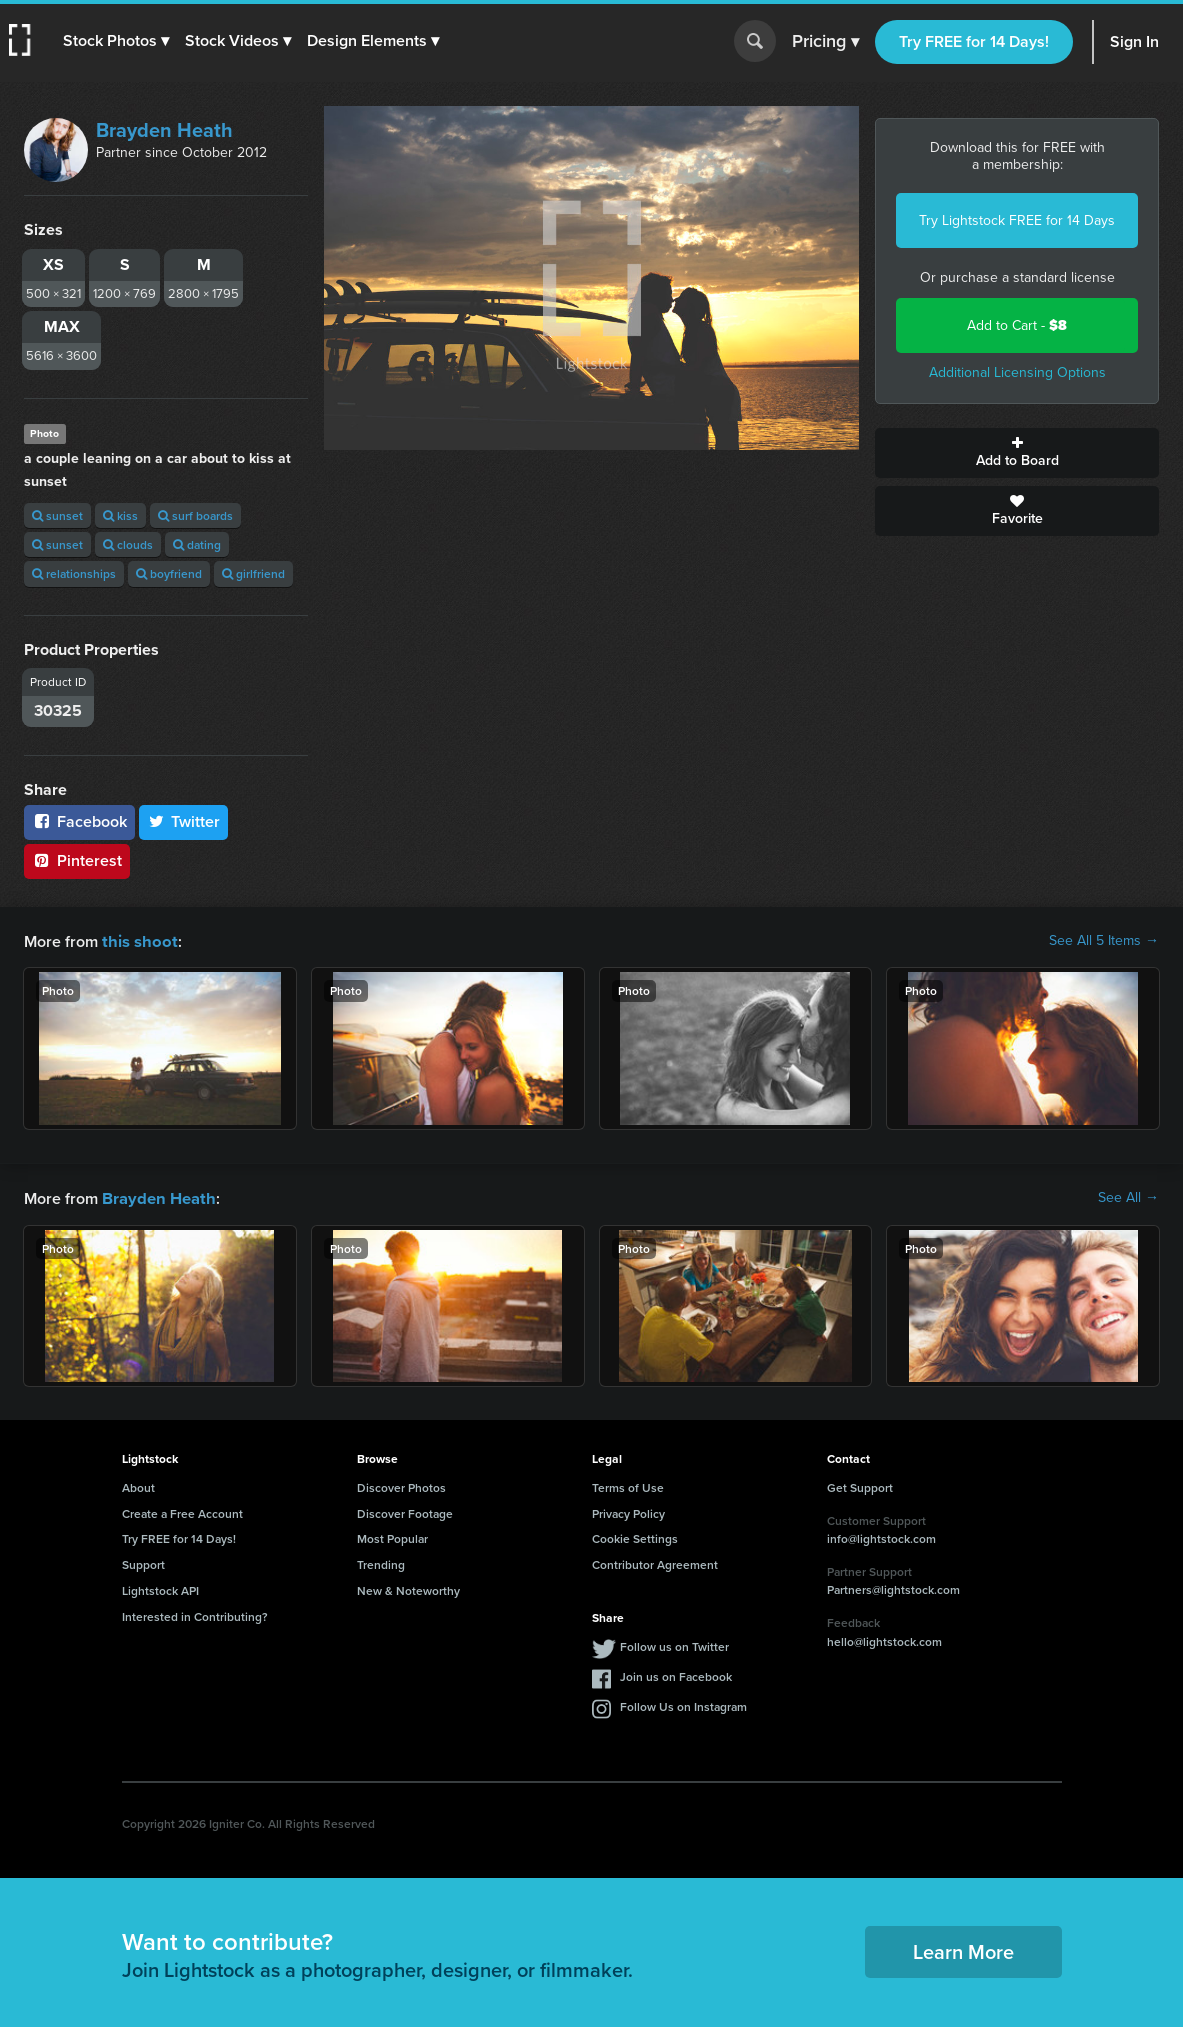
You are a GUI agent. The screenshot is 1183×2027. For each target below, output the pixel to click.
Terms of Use (628, 1485)
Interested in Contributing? (195, 1614)
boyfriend (169, 573)
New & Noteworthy (408, 1588)
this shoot (137, 940)
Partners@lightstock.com (893, 1587)
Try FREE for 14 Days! (974, 41)
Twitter (184, 821)
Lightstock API (160, 1588)
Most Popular (392, 1536)
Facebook (79, 821)
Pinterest (77, 860)
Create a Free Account (182, 1511)
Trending (381, 1562)
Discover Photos (401, 1485)
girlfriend (253, 573)
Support (143, 1562)
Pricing (825, 42)
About (138, 1485)
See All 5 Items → (1104, 941)
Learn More (963, 1949)
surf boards (195, 515)
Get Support (860, 1485)
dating (197, 544)
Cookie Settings (635, 1536)
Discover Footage (405, 1511)
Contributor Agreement (655, 1562)
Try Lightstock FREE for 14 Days (1017, 220)
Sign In (1134, 41)
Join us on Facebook (676, 1674)
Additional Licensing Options (1017, 372)
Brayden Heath (164, 130)
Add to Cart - (1017, 325)
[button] (117, 41)
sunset (57, 515)
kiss (120, 515)
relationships (74, 573)
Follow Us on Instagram (683, 1704)
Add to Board (1017, 453)
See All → (1128, 1197)
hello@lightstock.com (884, 1639)
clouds (128, 544)
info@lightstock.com (881, 1536)
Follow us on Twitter (674, 1644)
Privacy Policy (628, 1511)
